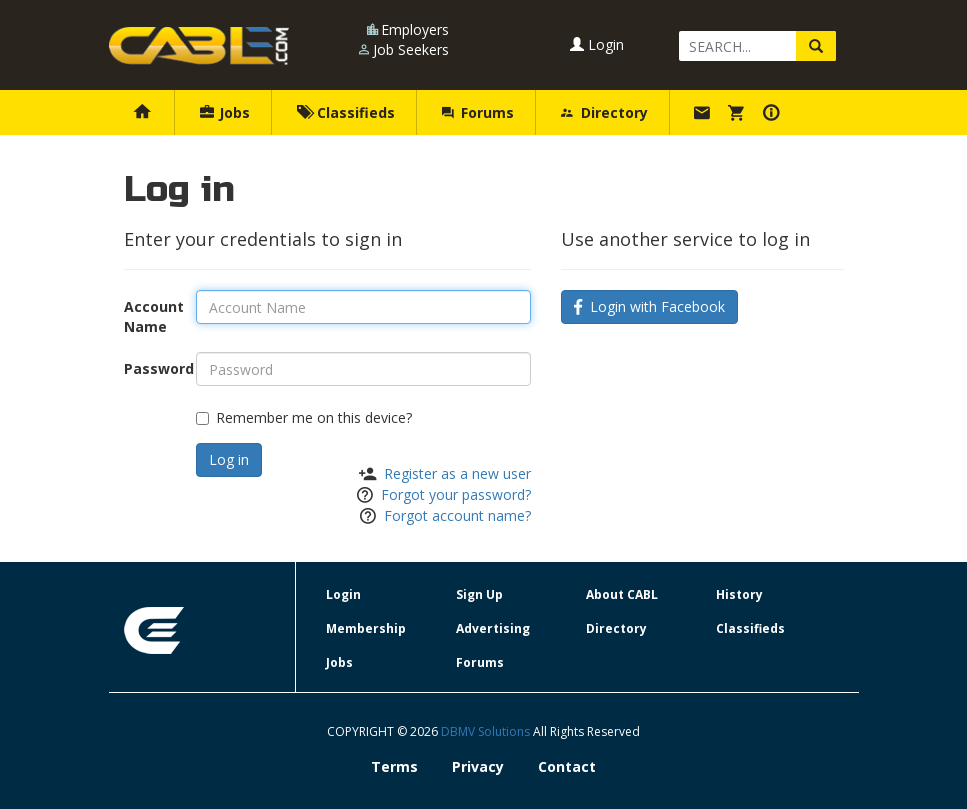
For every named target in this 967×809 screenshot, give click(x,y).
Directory (604, 112)
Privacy (478, 766)
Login (597, 44)
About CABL (622, 594)
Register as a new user (457, 473)
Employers (415, 29)
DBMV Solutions (487, 731)
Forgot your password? (456, 494)
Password (153, 368)
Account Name (153, 316)
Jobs (225, 112)
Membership (366, 628)
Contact (567, 766)
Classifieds (345, 112)
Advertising (493, 628)
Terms (394, 766)
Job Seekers (411, 49)
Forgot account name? (457, 515)
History (739, 594)
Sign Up (479, 594)
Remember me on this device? (304, 417)
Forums (478, 112)
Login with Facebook (649, 306)
